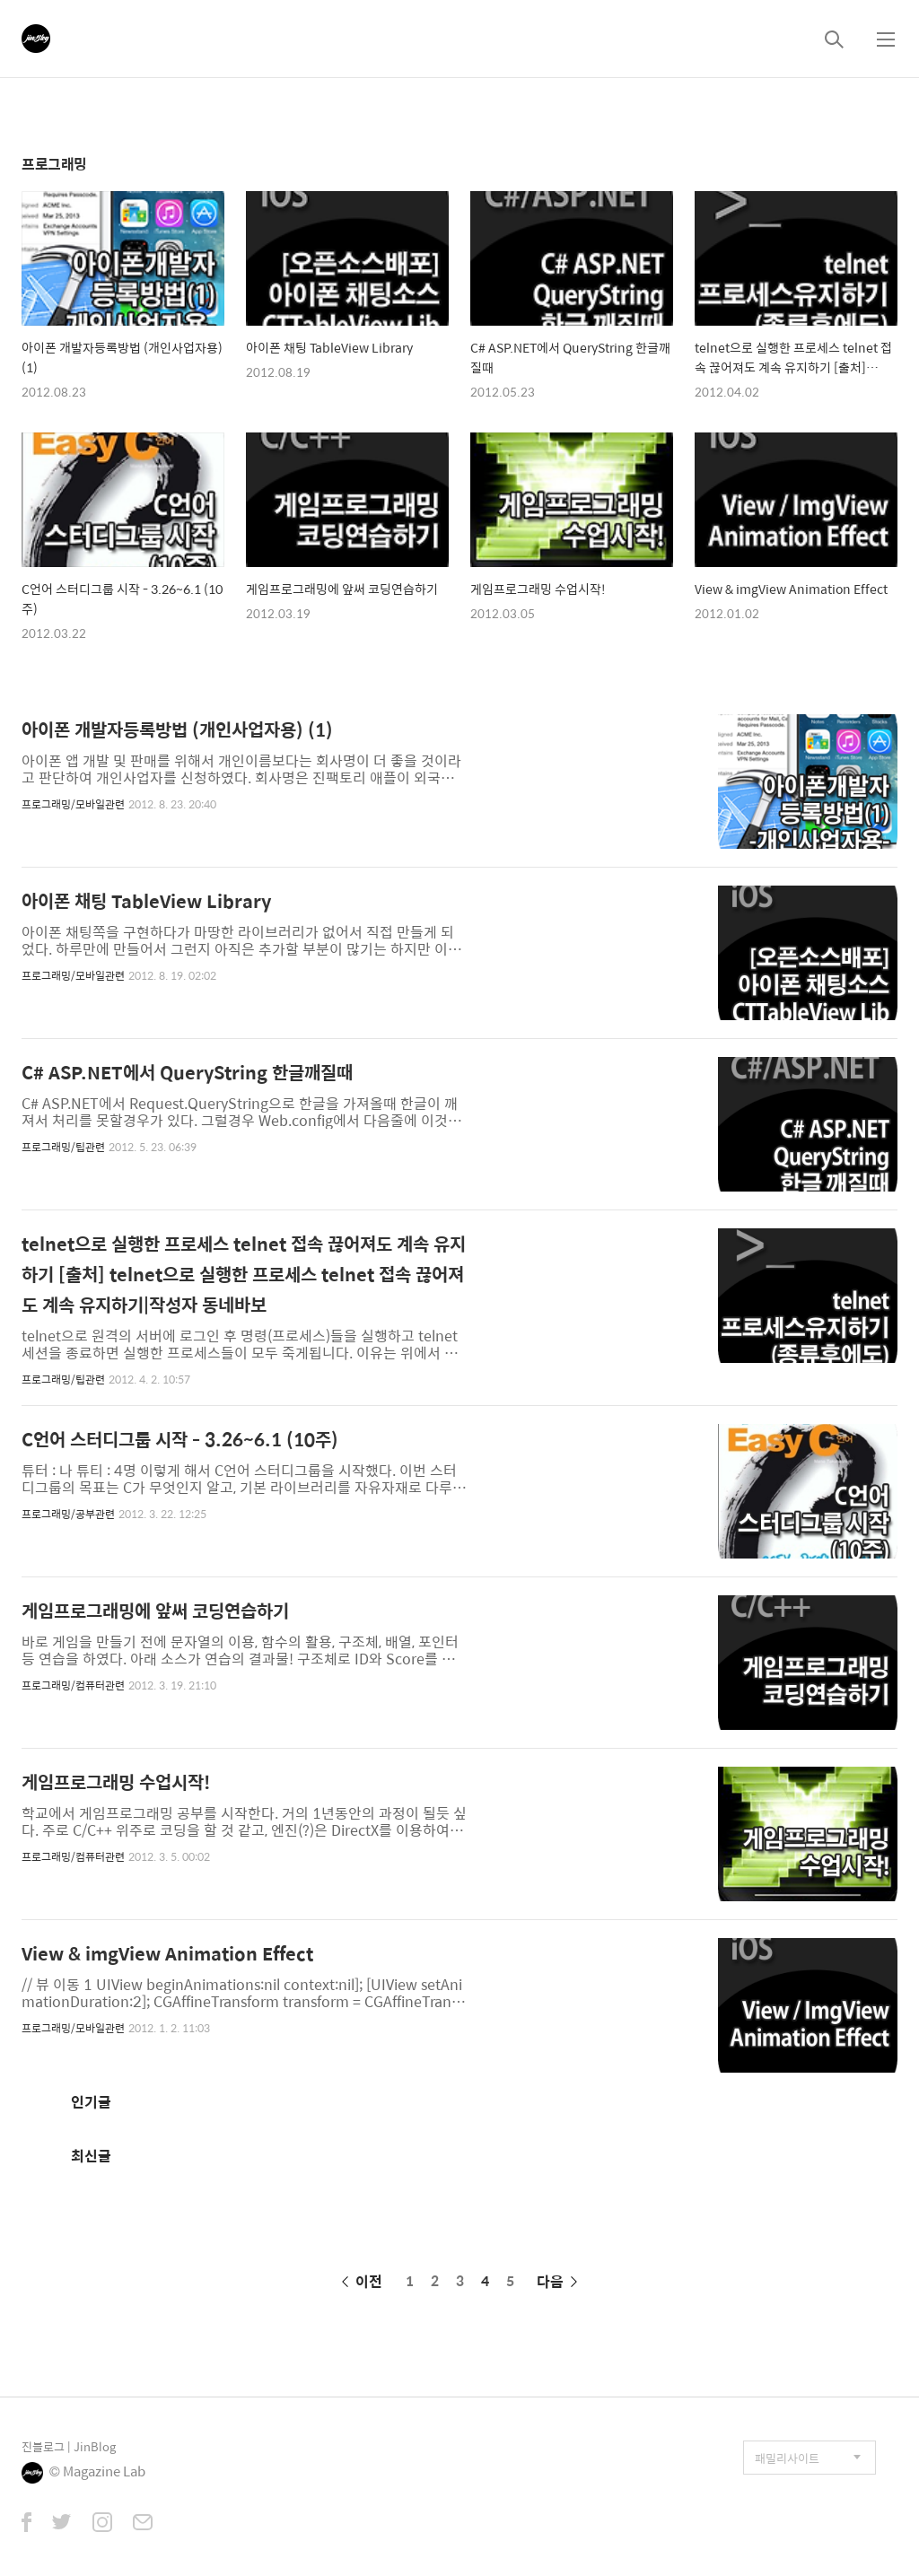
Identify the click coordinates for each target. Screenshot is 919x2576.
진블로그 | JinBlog (69, 2446)
